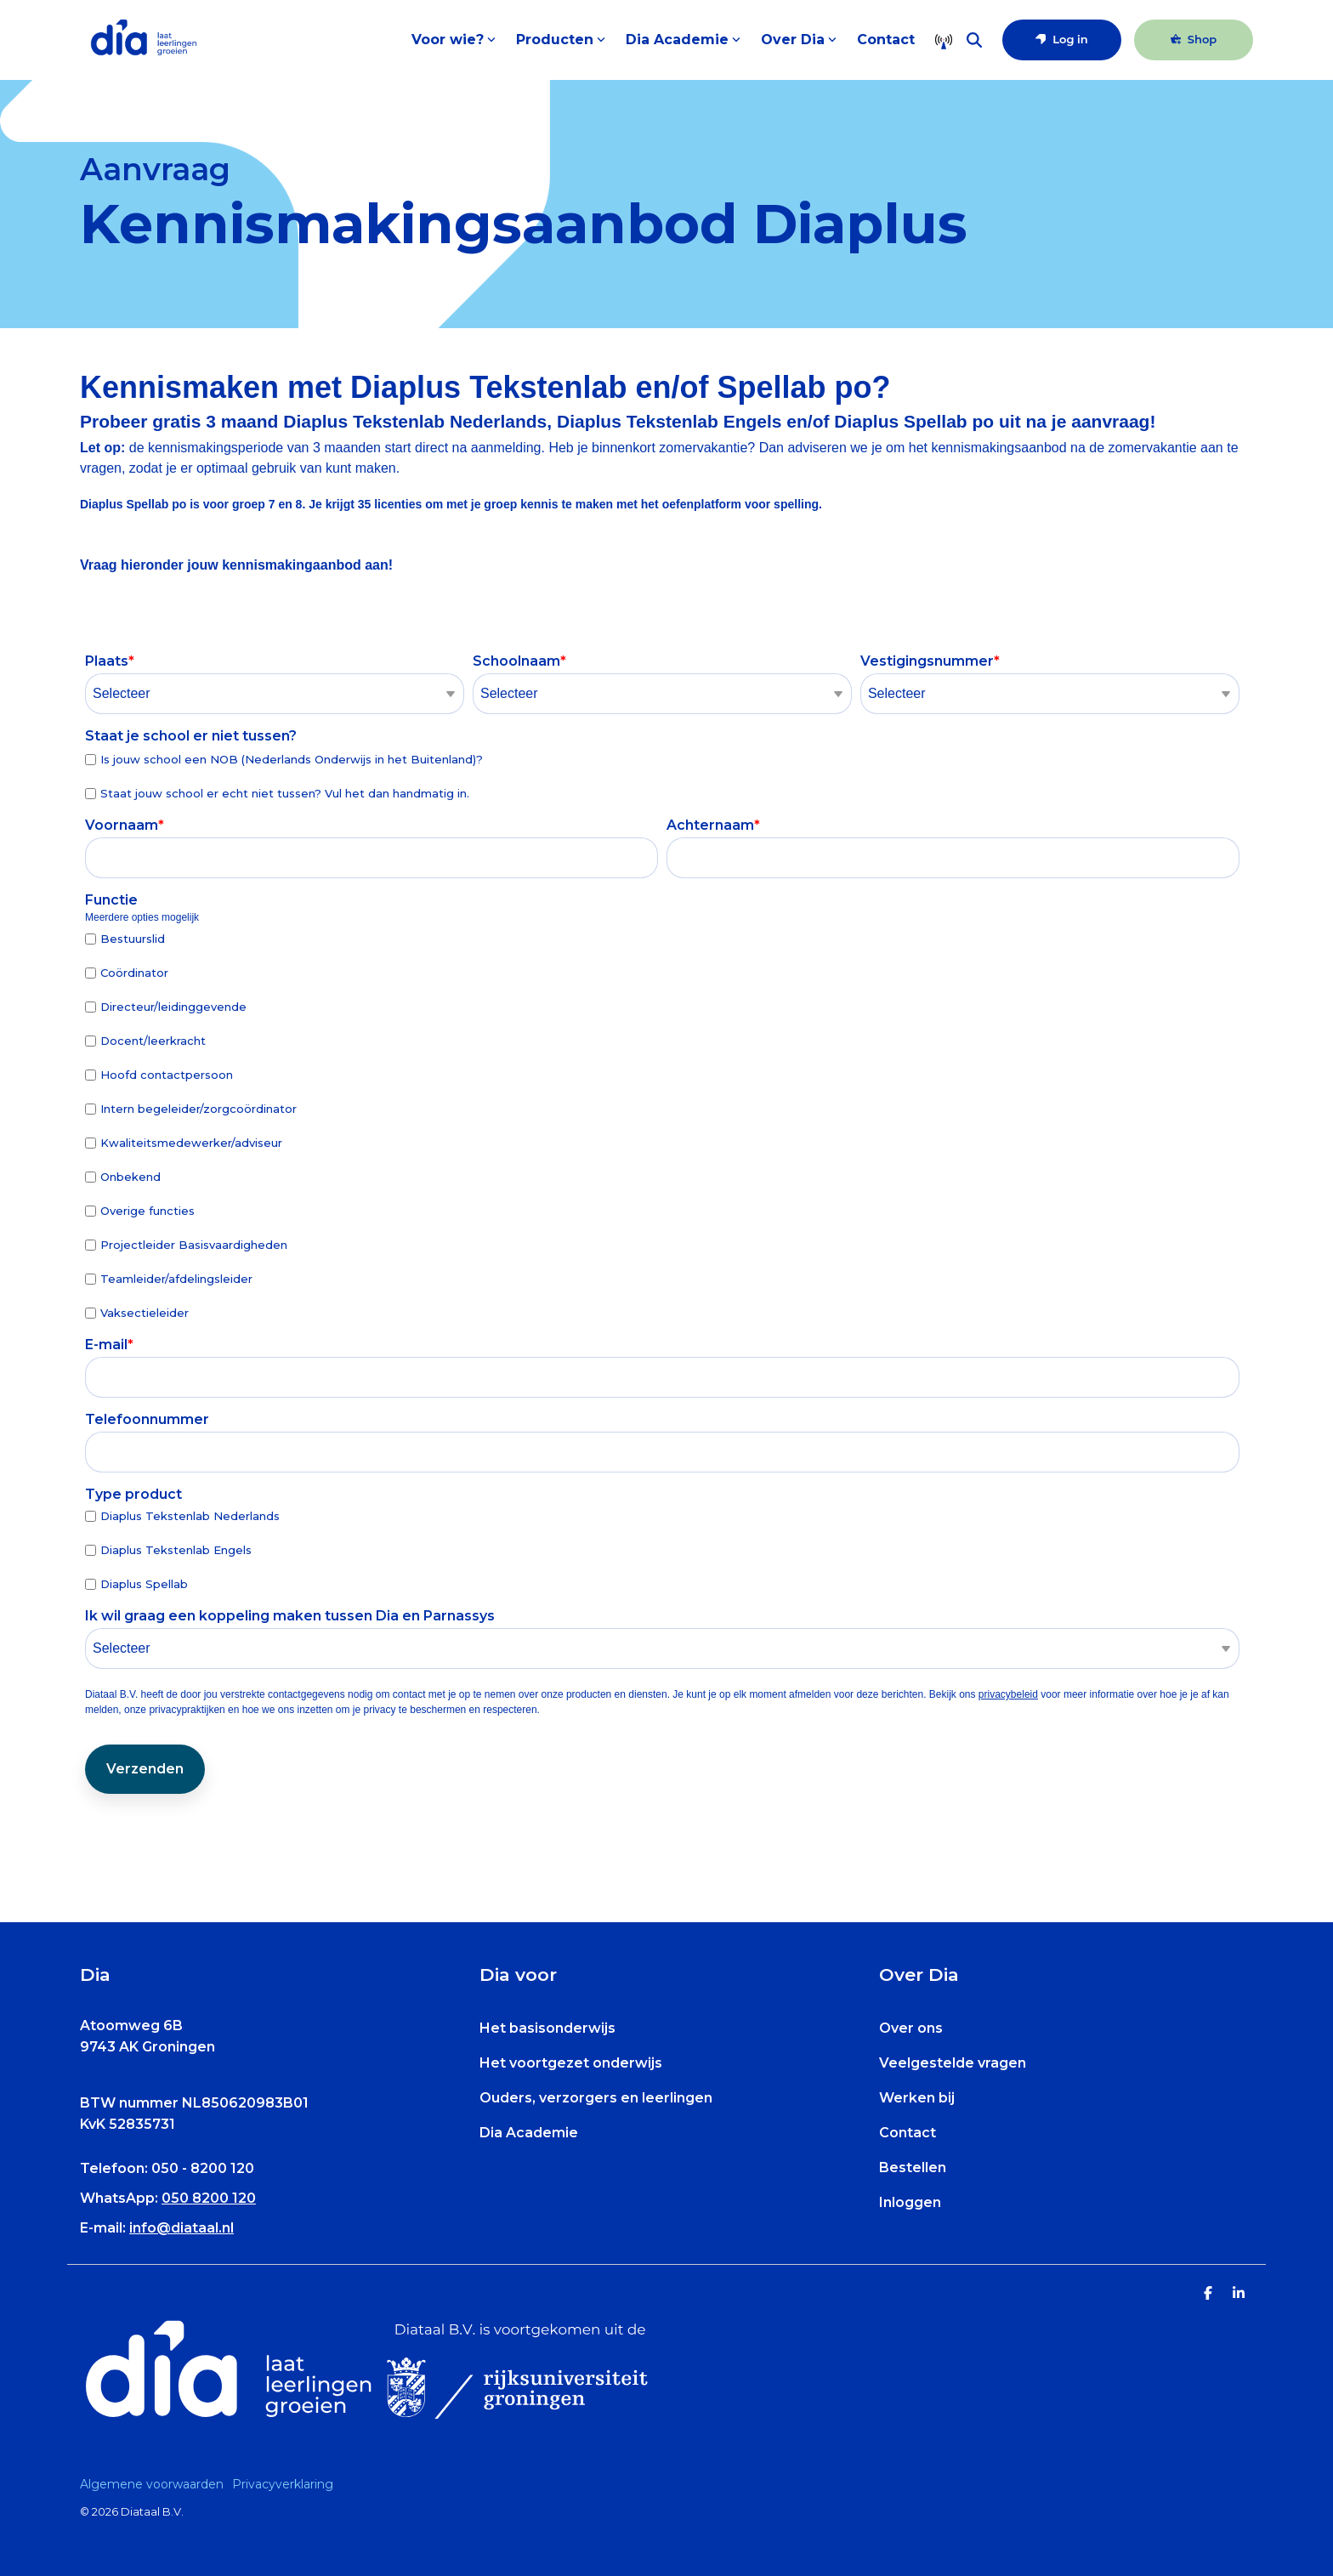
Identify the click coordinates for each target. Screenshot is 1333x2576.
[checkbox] (662, 775)
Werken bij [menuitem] (917, 2098)
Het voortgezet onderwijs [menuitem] (570, 2063)
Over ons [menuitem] (911, 2028)
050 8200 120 (209, 2198)
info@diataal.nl (181, 2228)
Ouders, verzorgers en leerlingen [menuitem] (595, 2098)
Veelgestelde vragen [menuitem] (952, 2063)
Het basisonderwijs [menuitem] (547, 2028)
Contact (886, 39)
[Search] (974, 40)
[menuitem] (156, 2484)
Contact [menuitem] (907, 2133)
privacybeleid (1008, 1694)
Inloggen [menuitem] (910, 2202)
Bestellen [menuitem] (912, 2167)
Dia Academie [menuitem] (528, 2133)
